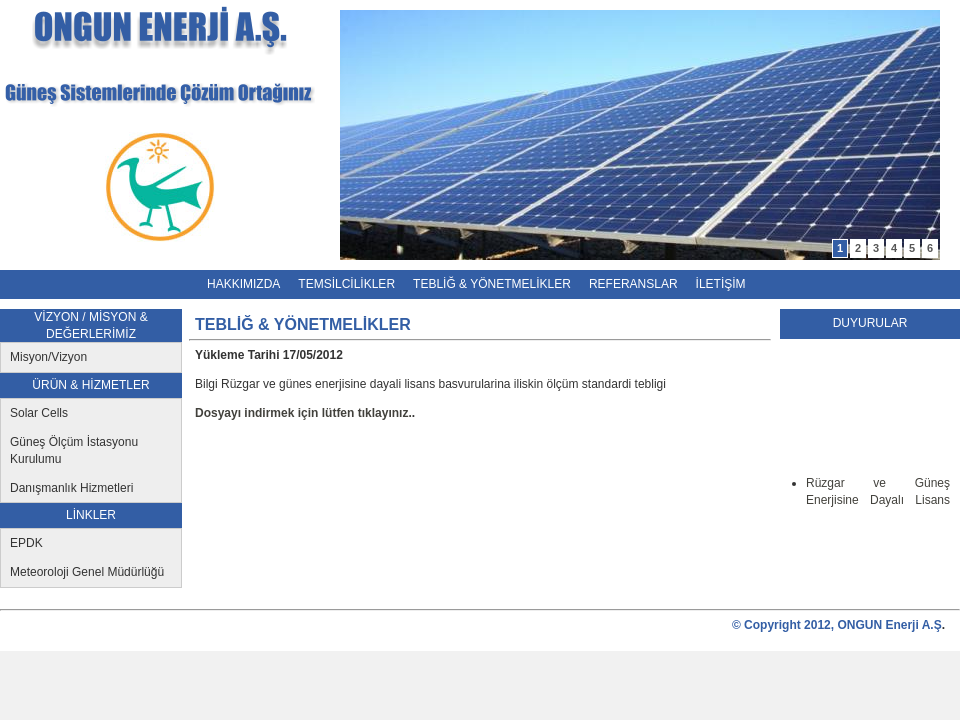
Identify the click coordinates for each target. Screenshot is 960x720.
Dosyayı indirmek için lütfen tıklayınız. (303, 413)
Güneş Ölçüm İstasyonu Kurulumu (74, 450)
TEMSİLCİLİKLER (346, 284)
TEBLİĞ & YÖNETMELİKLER (492, 284)
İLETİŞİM (721, 284)
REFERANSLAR (633, 284)
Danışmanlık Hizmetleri (71, 488)
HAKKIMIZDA (243, 284)
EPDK (26, 543)
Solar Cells (39, 413)
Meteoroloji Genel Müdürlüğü (87, 572)
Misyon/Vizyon (48, 357)
